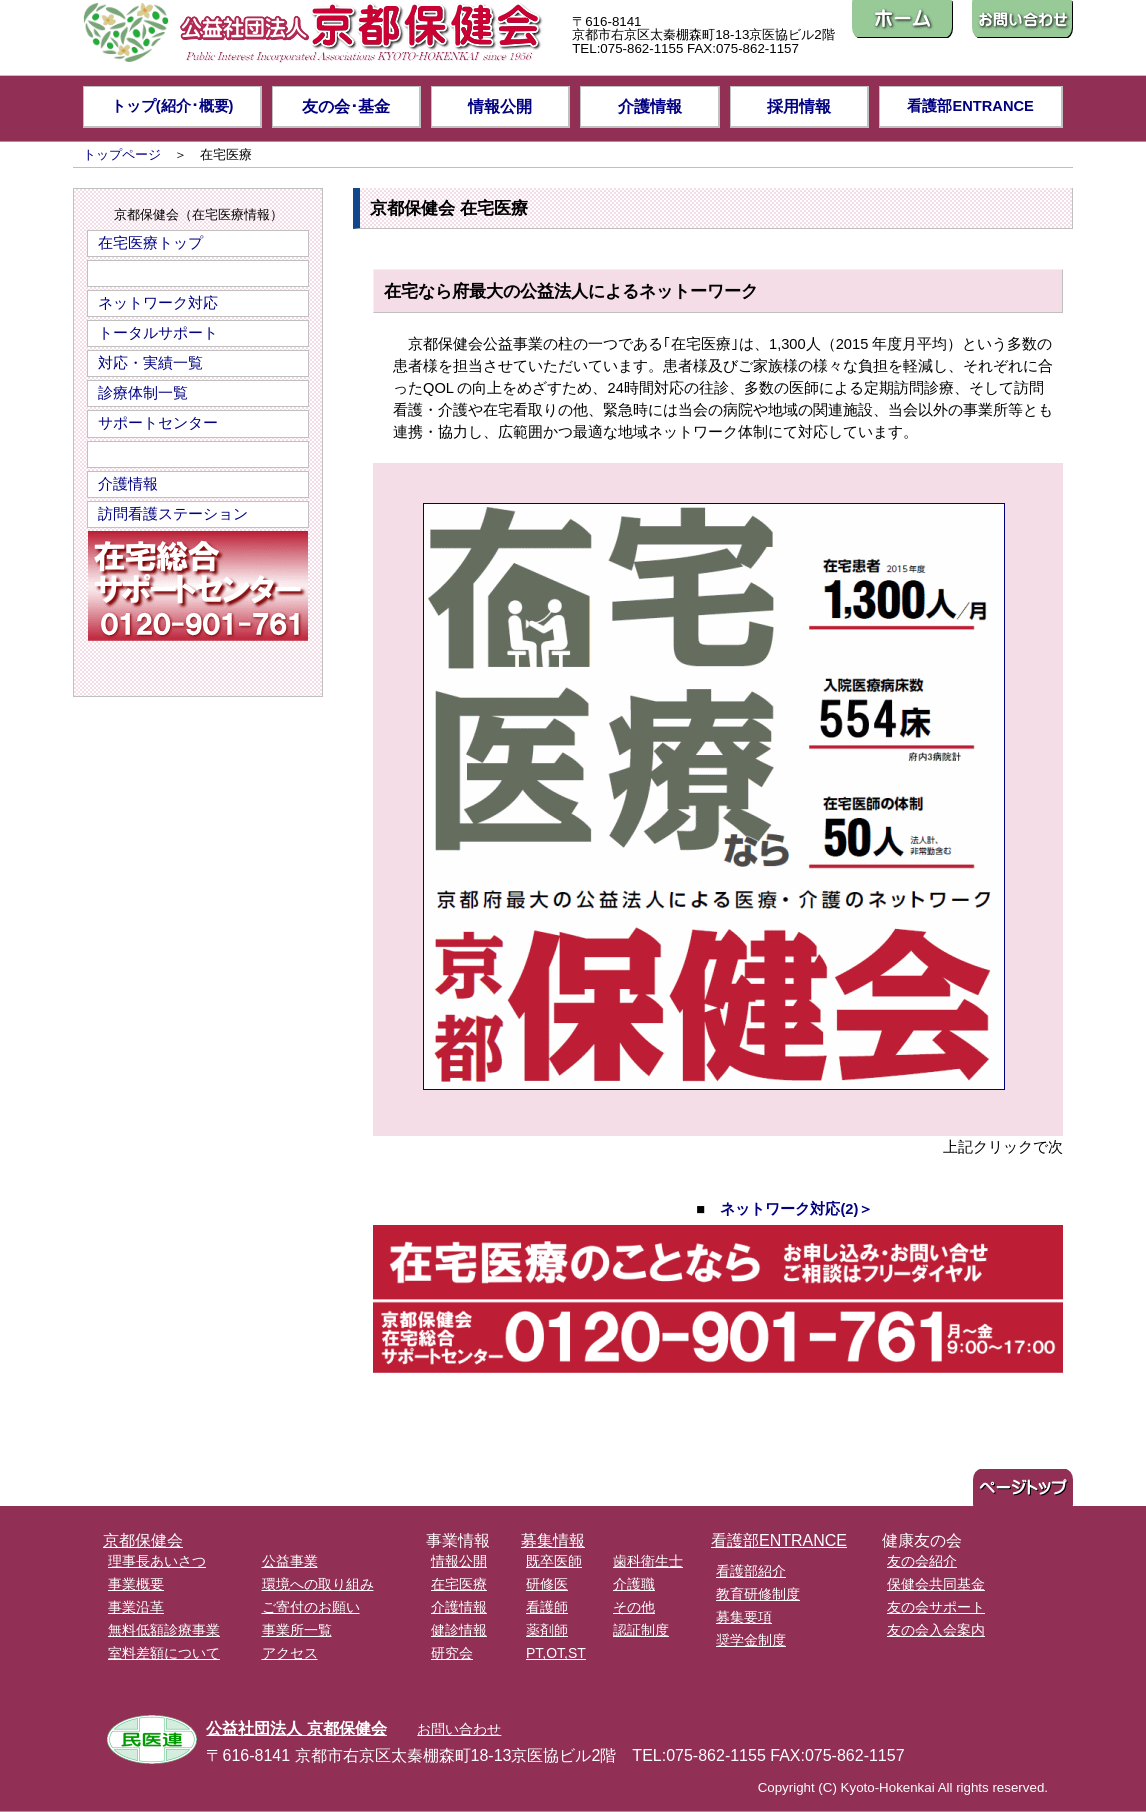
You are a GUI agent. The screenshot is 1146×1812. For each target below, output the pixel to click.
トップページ (122, 154)
